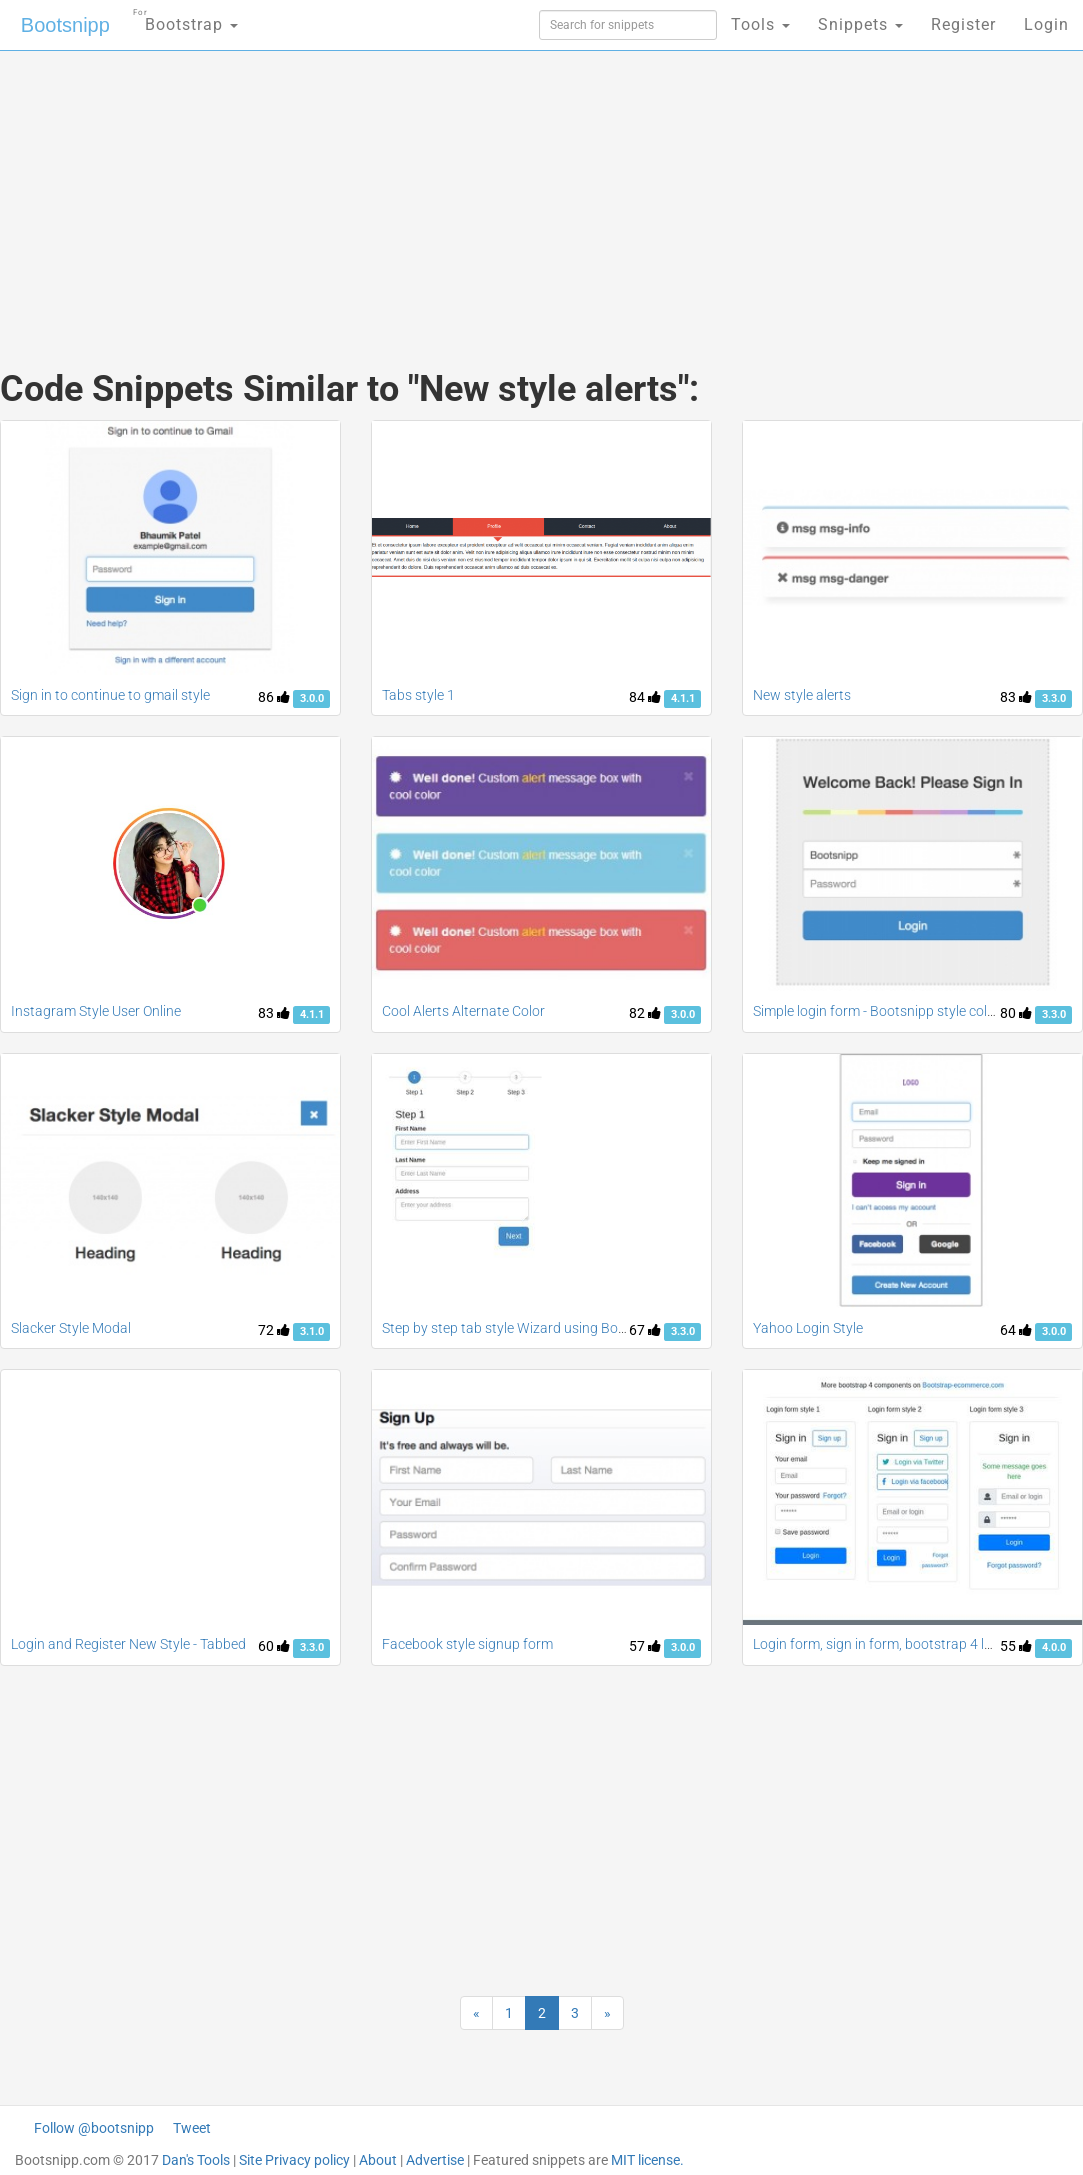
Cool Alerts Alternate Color (463, 1011)
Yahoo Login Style (808, 1328)
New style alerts (802, 695)
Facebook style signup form (467, 1644)
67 (645, 1330)
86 (274, 697)
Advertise (435, 2160)
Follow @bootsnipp (94, 2128)
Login (1046, 24)
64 (1016, 1330)
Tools (760, 24)
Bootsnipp (65, 25)
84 (645, 697)
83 (1016, 697)
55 (1016, 1646)
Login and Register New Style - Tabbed (128, 1644)
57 (645, 1646)
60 (274, 1646)
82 (645, 1013)
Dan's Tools (196, 2160)
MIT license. (647, 2160)
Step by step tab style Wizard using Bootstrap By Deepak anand (578, 1328)
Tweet (192, 2128)
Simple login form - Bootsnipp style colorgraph (895, 1011)
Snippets (860, 24)
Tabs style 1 (418, 695)
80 (1016, 1013)
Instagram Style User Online (96, 1011)
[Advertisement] (361, 190)
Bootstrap (185, 18)
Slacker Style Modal (71, 1328)
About (378, 2160)
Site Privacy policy (294, 2160)
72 (274, 1330)
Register (963, 24)
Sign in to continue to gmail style (110, 695)
